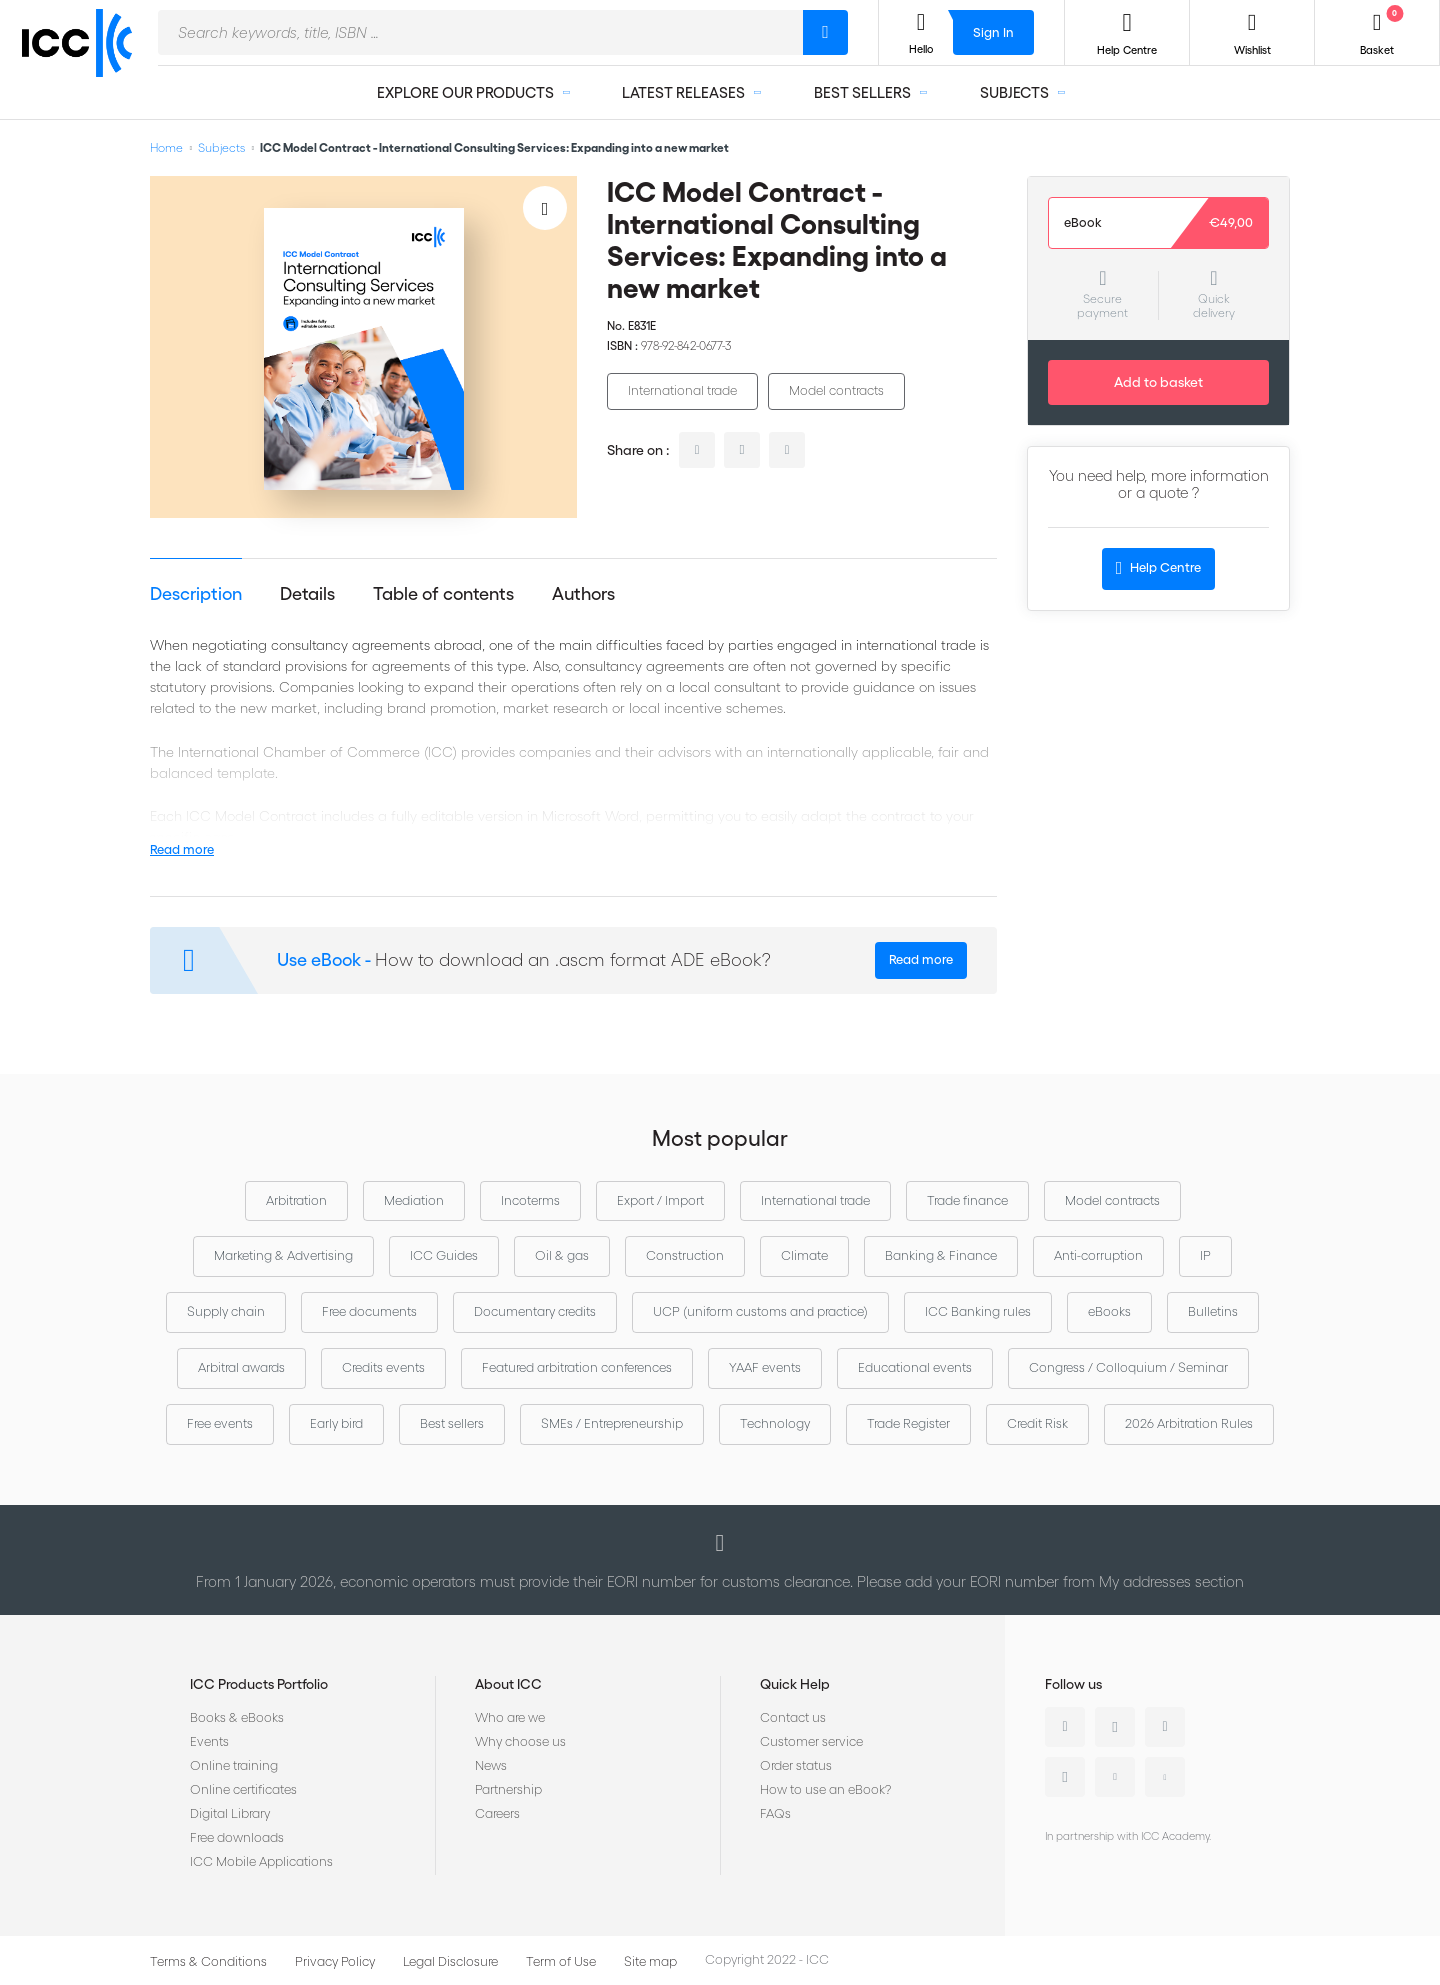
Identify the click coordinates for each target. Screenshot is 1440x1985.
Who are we (510, 1717)
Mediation (414, 1200)
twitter (742, 450)
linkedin (697, 450)
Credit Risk (1037, 1423)
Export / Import (660, 1200)
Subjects (221, 147)
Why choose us (520, 1741)
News (491, 1765)
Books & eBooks (237, 1717)
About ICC (508, 1684)
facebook (787, 450)
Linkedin (1065, 1727)
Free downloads (237, 1837)
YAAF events (765, 1367)
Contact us (793, 1717)
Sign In (993, 32)
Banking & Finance (941, 1255)
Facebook (1165, 1727)
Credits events (383, 1367)
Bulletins (1213, 1311)
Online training (234, 1765)
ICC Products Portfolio (259, 1684)
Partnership (508, 1789)
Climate (804, 1255)
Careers (497, 1813)
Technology (775, 1423)
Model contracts (836, 390)
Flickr (1165, 1777)
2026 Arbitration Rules (1189, 1423)
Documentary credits (535, 1311)
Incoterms (530, 1200)
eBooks (1109, 1311)
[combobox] (480, 32)
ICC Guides (444, 1255)
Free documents (369, 1311)
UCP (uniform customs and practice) (760, 1311)
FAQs (775, 1813)
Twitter (1115, 1727)
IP (1205, 1255)
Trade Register (908, 1423)
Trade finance (967, 1200)
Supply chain (226, 1311)
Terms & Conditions (208, 1961)
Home (166, 147)
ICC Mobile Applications (261, 1861)
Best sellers (452, 1423)
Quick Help (795, 1684)
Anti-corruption (1098, 1255)
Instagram (1065, 1777)
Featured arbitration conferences (577, 1367)
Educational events (915, 1367)
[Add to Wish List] (545, 208)
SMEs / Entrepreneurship (612, 1423)
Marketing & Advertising (283, 1255)
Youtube (1115, 1777)
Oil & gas (562, 1255)
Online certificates (243, 1789)
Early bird (336, 1423)
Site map (650, 1961)
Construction (685, 1255)
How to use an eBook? (825, 1789)
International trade (682, 390)
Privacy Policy (335, 1961)
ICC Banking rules (978, 1311)
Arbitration (296, 1200)
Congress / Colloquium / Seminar (1128, 1367)
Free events (220, 1423)
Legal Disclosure (450, 1961)
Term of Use (561, 1961)
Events (209, 1741)
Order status (796, 1765)
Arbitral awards (241, 1367)
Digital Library (230, 1813)
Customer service (811, 1741)
